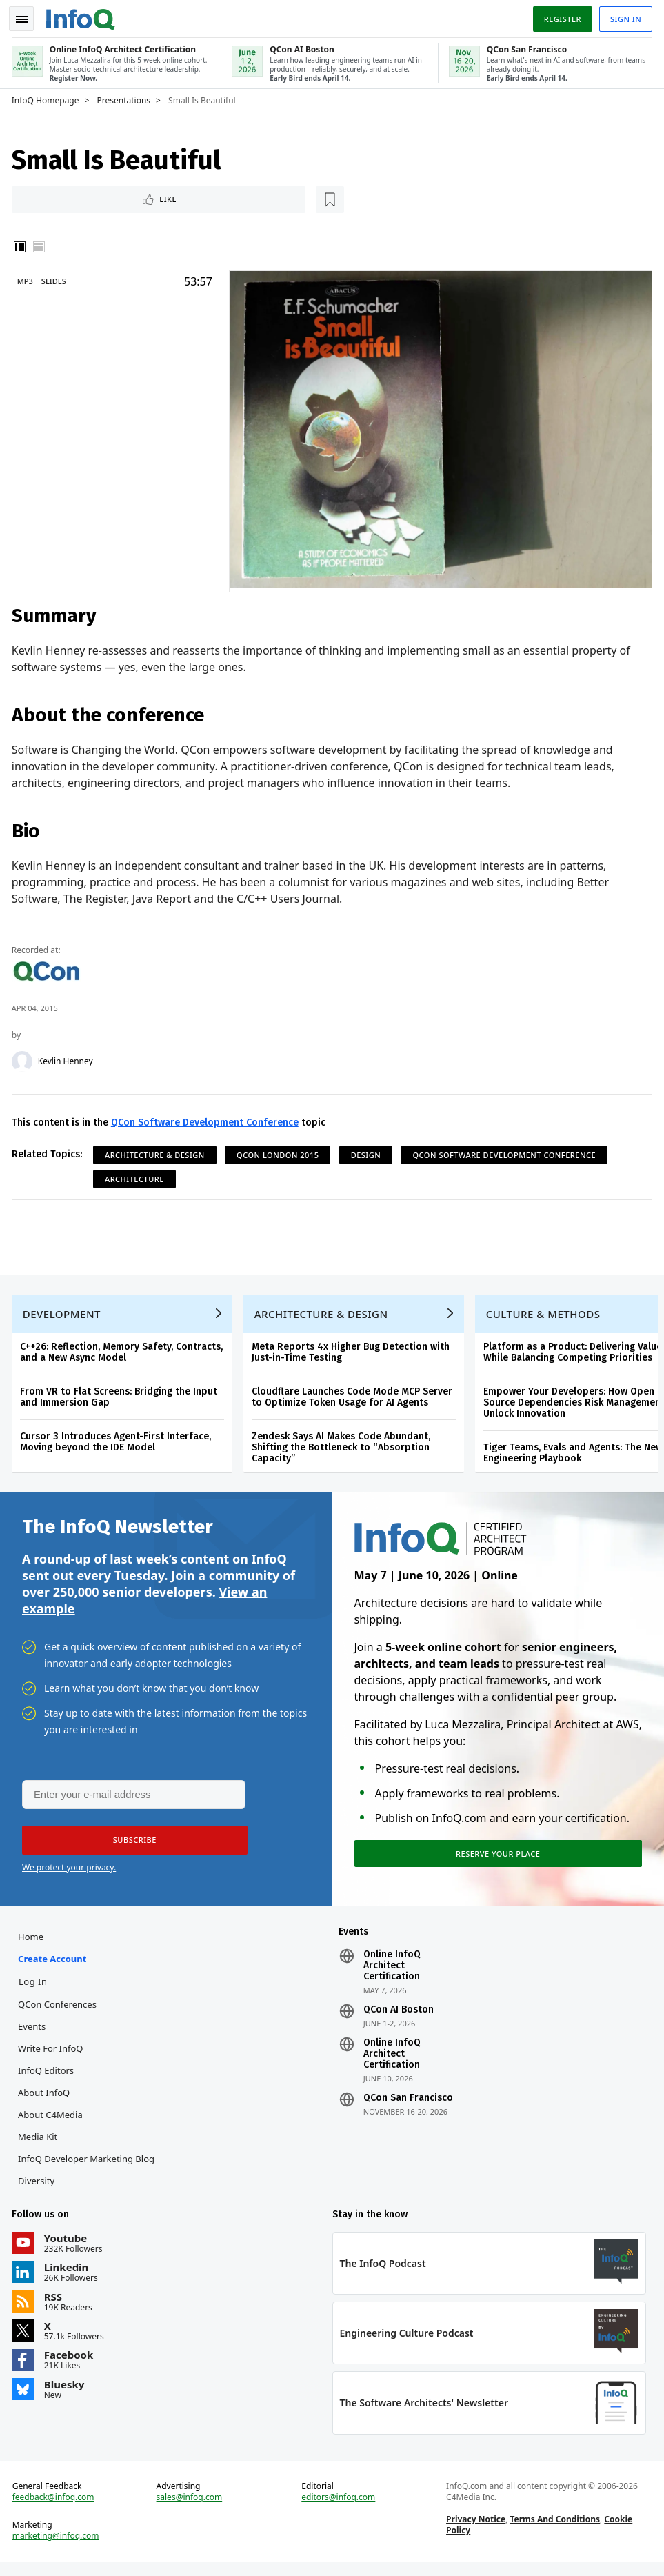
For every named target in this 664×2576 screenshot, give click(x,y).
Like (50, 197)
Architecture (136, 1175)
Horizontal (41, 245)
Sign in (623, 16)
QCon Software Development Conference (207, 1119)
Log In (35, 1989)
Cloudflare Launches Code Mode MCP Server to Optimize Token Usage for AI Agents (354, 1398)
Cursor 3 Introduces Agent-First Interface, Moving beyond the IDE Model (117, 1443)
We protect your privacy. (69, 1873)
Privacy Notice (475, 2531)
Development (64, 1315)
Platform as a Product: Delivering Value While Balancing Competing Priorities (574, 1353)
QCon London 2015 (280, 1151)
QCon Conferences (59, 2012)
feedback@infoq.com (55, 2509)
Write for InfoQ (52, 2056)
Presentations (126, 97)
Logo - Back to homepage (82, 15)
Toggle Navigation (27, 16)
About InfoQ (46, 2100)
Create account (54, 1966)
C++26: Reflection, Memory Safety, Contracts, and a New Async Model (123, 1353)
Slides (55, 279)
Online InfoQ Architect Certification (392, 1973)
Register (560, 16)
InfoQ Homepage (47, 97)
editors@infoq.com (339, 2509)
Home (33, 1944)
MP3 (27, 279)
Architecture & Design (157, 1151)
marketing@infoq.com (57, 2548)
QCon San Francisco (408, 2105)
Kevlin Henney (67, 1058)
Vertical (22, 245)
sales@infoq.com (190, 2509)
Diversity (38, 2188)
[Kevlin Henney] (24, 1058)
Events (34, 2034)
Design (368, 1151)
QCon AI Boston (398, 2017)
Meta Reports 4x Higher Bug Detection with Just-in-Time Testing (353, 1353)
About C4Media (52, 2122)
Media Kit (39, 2144)
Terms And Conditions (554, 2531)
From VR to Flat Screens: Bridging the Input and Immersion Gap (120, 1398)
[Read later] (96, 197)
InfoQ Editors (48, 2078)
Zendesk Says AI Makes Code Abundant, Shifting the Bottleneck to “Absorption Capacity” (343, 1449)
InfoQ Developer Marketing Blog (88, 2166)
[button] (130, 1845)
